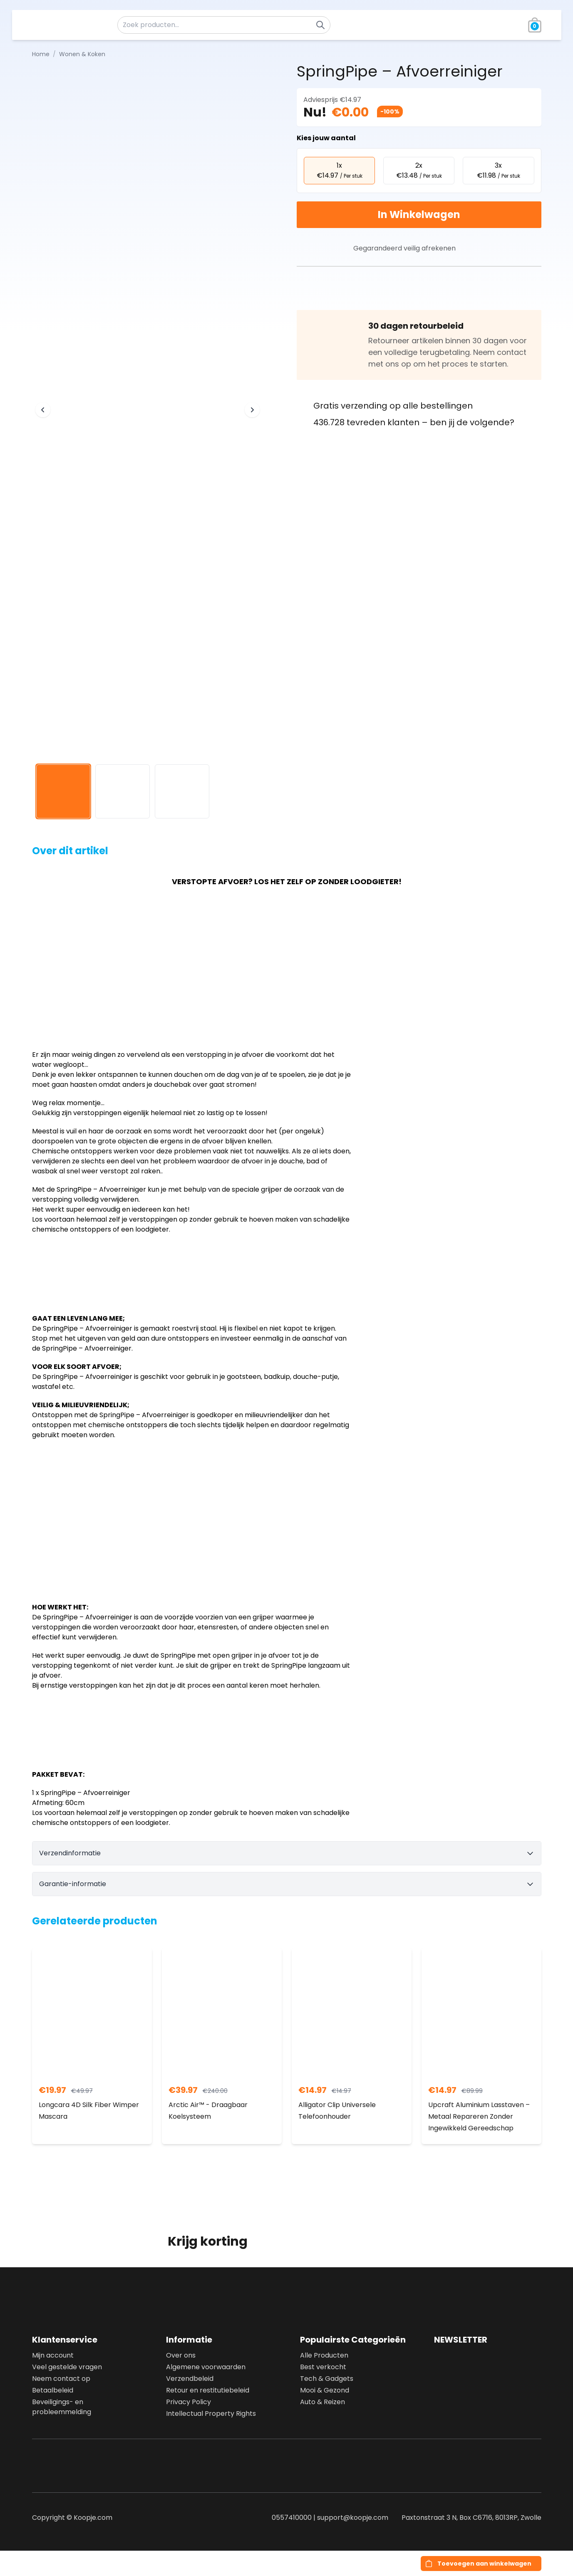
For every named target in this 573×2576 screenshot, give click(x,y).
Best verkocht (323, 2367)
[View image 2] (122, 791)
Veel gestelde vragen (67, 2367)
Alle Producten (324, 2355)
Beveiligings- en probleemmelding (61, 2407)
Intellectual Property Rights (211, 2413)
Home (41, 54)
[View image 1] (63, 791)
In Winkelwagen (419, 214)
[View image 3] (182, 791)
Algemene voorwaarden (206, 2367)
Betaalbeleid (52, 2390)
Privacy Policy (188, 2402)
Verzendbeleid (189, 2378)
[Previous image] (42, 409)
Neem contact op (61, 2378)
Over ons (181, 2355)
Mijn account (53, 2355)
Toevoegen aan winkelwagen (484, 2563)
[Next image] (252, 409)
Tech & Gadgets (326, 2378)
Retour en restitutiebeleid (207, 2390)
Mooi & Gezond (324, 2390)
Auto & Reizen (322, 2402)
